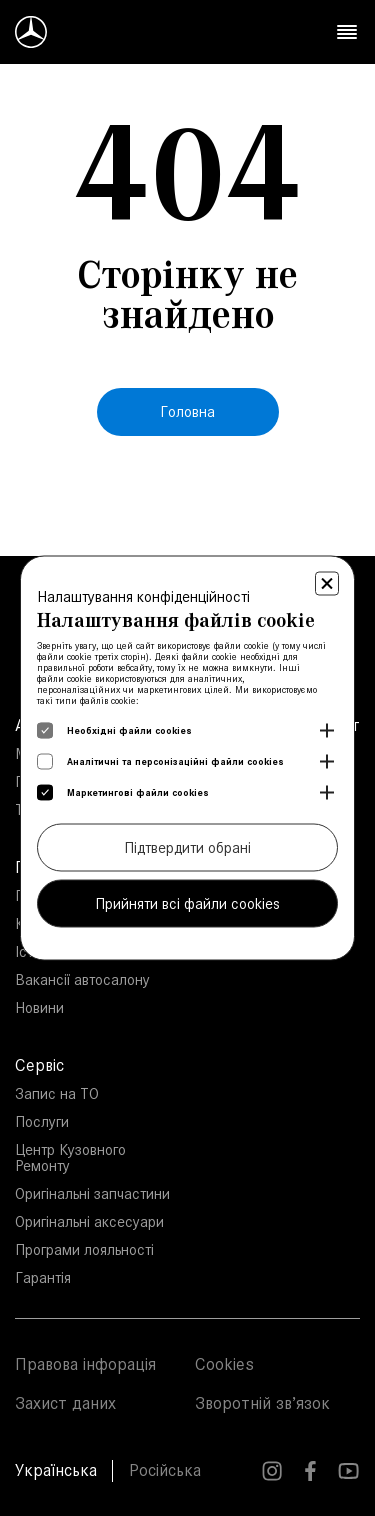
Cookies (224, 1364)
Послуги (42, 1121)
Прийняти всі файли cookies (187, 903)
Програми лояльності (84, 1249)
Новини (39, 1007)
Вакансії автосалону (82, 979)
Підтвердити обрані (187, 847)
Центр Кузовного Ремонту (70, 1157)
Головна (187, 411)
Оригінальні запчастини (92, 1193)
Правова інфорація (85, 1364)
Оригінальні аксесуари (89, 1221)
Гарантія (43, 1277)
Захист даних (65, 1403)
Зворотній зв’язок (262, 1403)
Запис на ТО (57, 1093)
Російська (165, 1470)
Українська (56, 1470)
